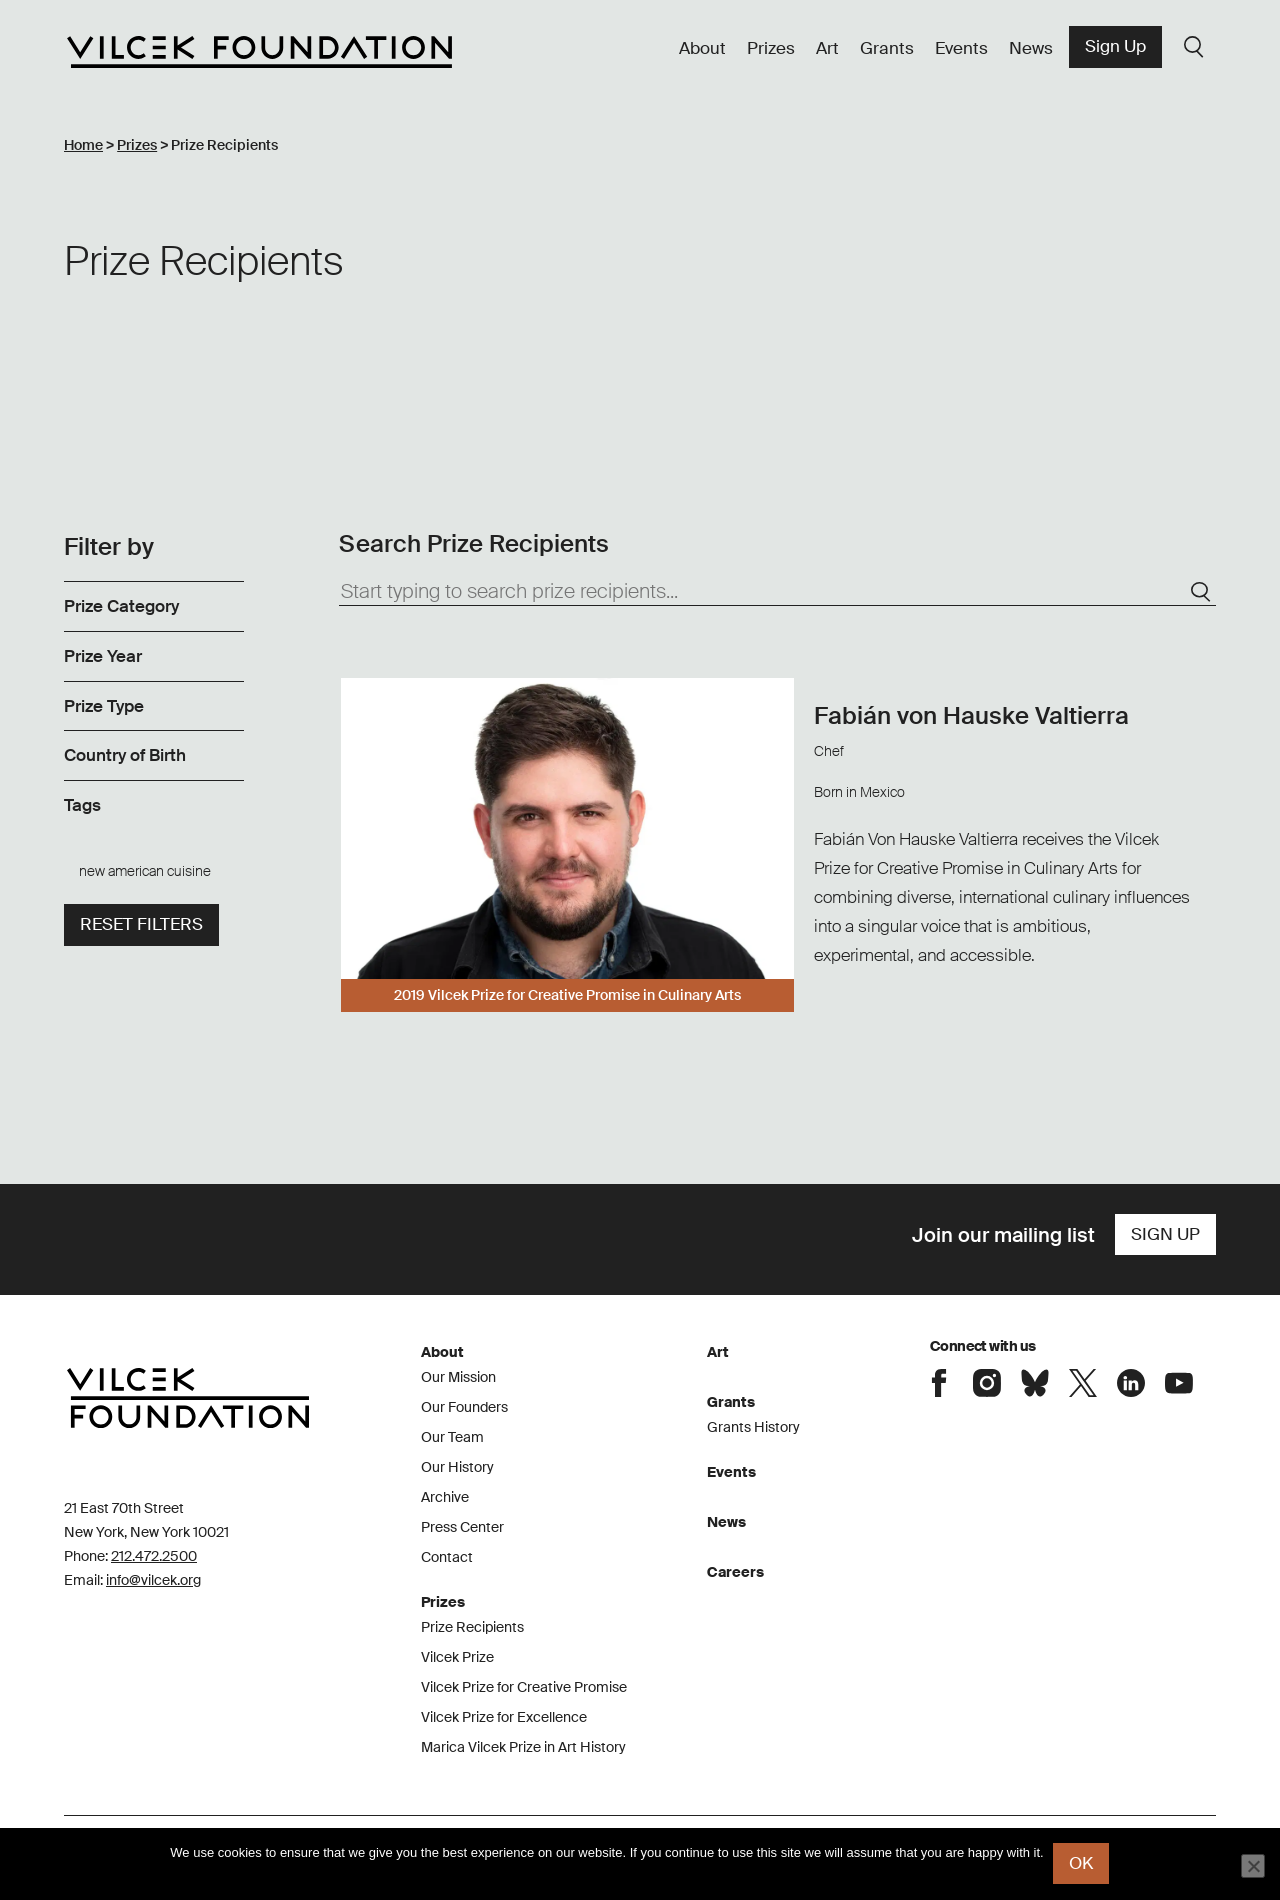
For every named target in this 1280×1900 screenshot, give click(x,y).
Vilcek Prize (457, 1657)
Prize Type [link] (104, 706)
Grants (887, 48)
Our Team (452, 1437)
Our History (457, 1467)
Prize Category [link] (121, 606)
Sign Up (1115, 46)
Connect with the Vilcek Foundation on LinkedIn (1131, 1383)
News (1031, 48)
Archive (445, 1497)
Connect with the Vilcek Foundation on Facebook (939, 1383)
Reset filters (141, 924)
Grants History (753, 1427)
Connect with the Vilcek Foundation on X (1083, 1383)
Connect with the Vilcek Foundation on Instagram (987, 1383)
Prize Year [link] (103, 656)
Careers (735, 1572)
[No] (1253, 1866)
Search (1194, 47)
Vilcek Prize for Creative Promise (524, 1687)
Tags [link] (82, 805)
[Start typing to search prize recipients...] (777, 592)
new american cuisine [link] (145, 871)
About (702, 48)
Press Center (462, 1527)
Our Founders (464, 1407)
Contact (447, 1557)
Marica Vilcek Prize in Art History (523, 1747)
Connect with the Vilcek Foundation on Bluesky (1035, 1383)
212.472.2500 (154, 1556)
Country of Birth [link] (125, 755)
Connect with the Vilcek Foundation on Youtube (1179, 1383)
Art (827, 48)
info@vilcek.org (153, 1580)
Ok (1082, 1864)
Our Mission (458, 1377)
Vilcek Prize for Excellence (504, 1717)
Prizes (771, 48)
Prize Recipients (472, 1627)
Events (961, 48)
